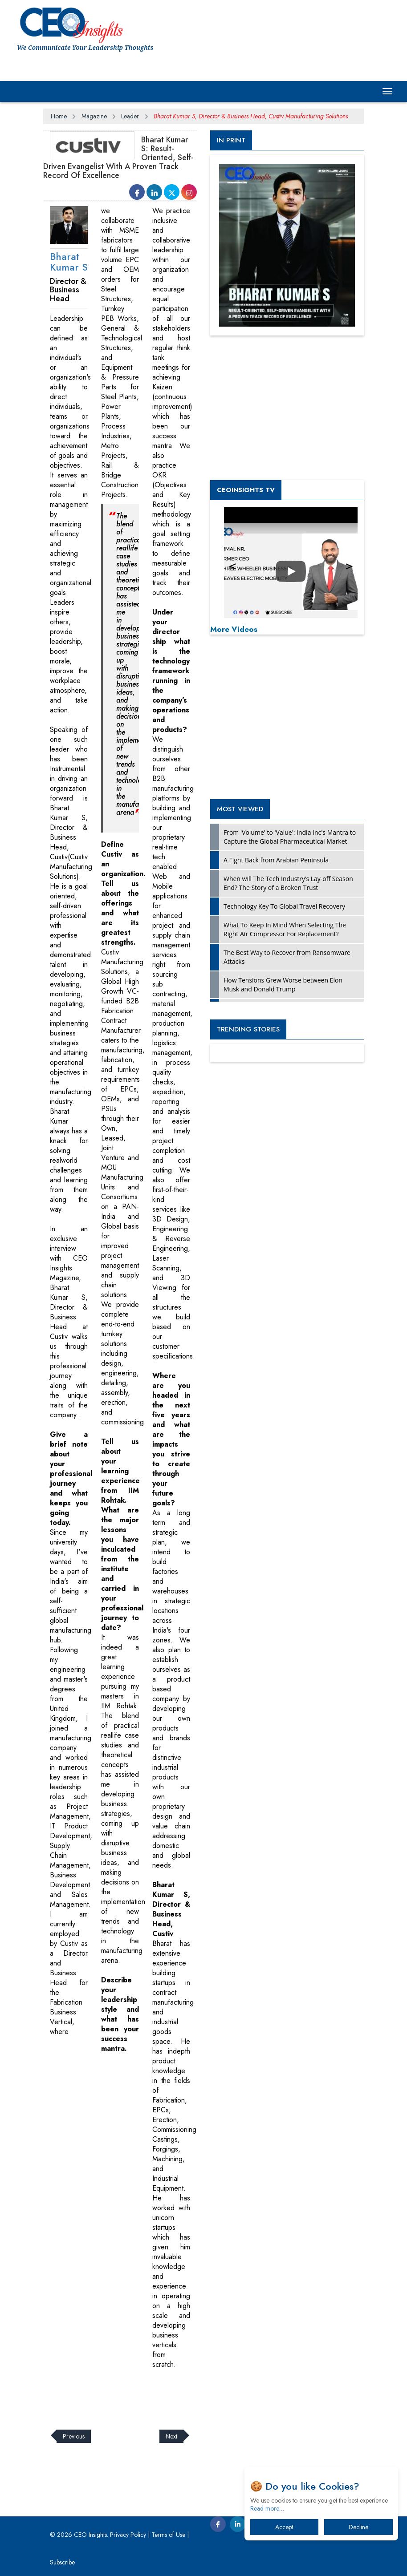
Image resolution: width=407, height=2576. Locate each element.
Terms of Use (168, 2534)
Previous (74, 2436)
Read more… (267, 2508)
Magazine (94, 116)
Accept (284, 2527)
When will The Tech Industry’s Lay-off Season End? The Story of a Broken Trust (288, 883)
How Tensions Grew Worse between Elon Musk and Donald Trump (283, 984)
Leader (130, 116)
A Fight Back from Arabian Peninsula (276, 860)
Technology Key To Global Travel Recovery (284, 906)
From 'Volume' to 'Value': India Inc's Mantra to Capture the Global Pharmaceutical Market (290, 836)
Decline (358, 2527)
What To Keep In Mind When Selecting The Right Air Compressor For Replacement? (285, 929)
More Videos (233, 629)
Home (59, 116)
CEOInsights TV (246, 490)
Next (171, 2436)
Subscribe (62, 2562)
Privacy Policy (128, 2534)
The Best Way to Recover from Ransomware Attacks (287, 957)
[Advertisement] (205, 2394)
